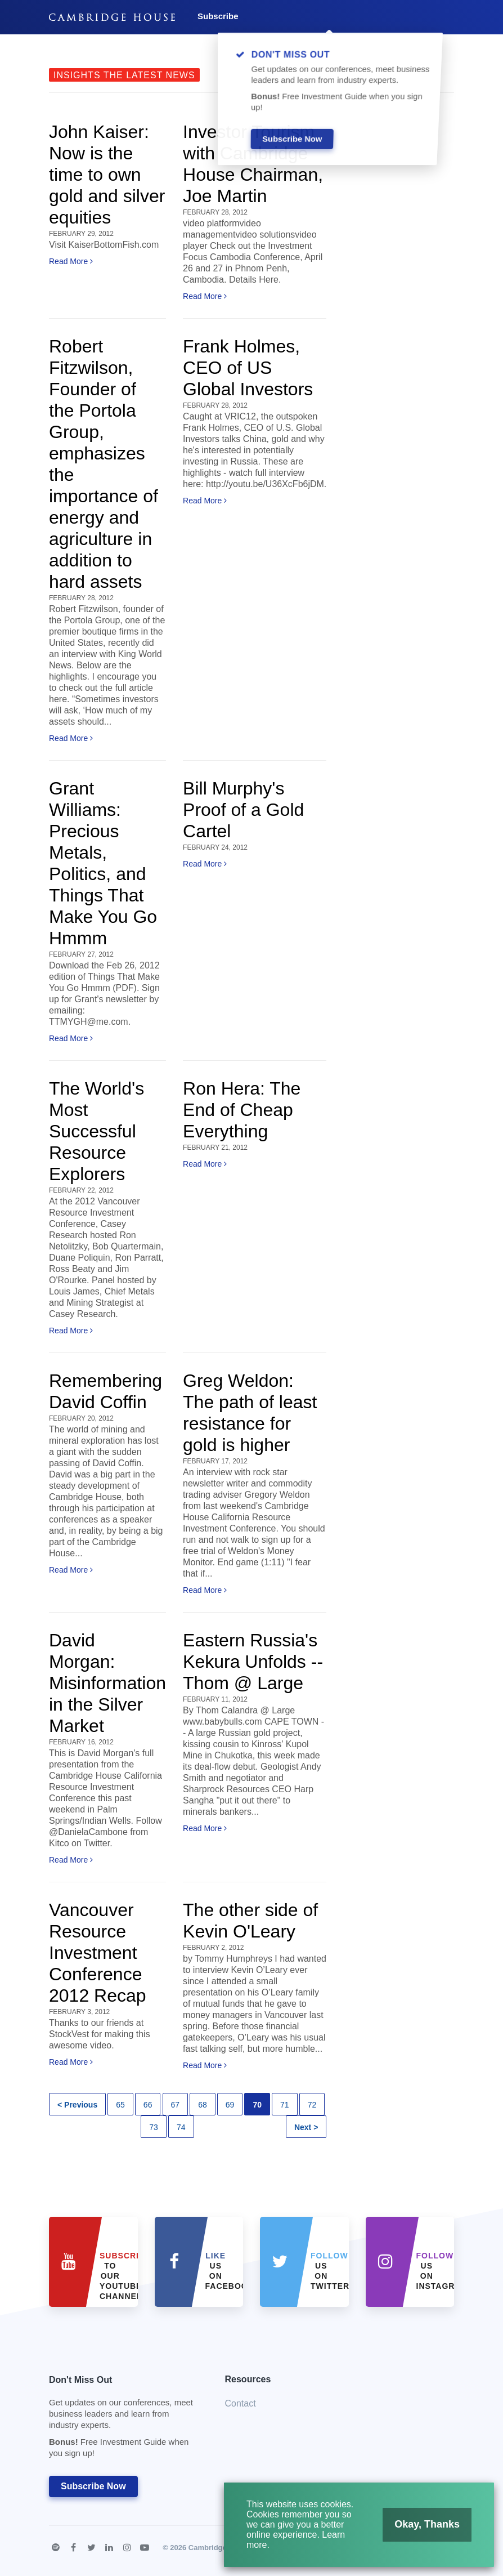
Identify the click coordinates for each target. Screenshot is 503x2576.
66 (147, 2104)
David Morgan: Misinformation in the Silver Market (107, 1683)
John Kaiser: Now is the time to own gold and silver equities (107, 174)
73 (153, 2127)
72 (312, 2104)
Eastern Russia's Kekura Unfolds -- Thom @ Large (253, 1661)
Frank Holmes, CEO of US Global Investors (248, 367)
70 (257, 2104)
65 (120, 2104)
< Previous (77, 2104)
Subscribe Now (93, 2486)
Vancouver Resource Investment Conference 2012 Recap (97, 1953)
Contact (240, 2403)
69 (230, 2104)
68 (202, 2104)
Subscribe (218, 16)
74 (181, 2127)
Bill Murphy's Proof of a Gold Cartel (243, 809)
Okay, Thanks (429, 2523)
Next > (306, 2127)
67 (175, 2104)
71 (284, 2104)
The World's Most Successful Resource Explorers (96, 1131)
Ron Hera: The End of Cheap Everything (241, 1109)
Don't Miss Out (123, 2420)
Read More (71, 261)
